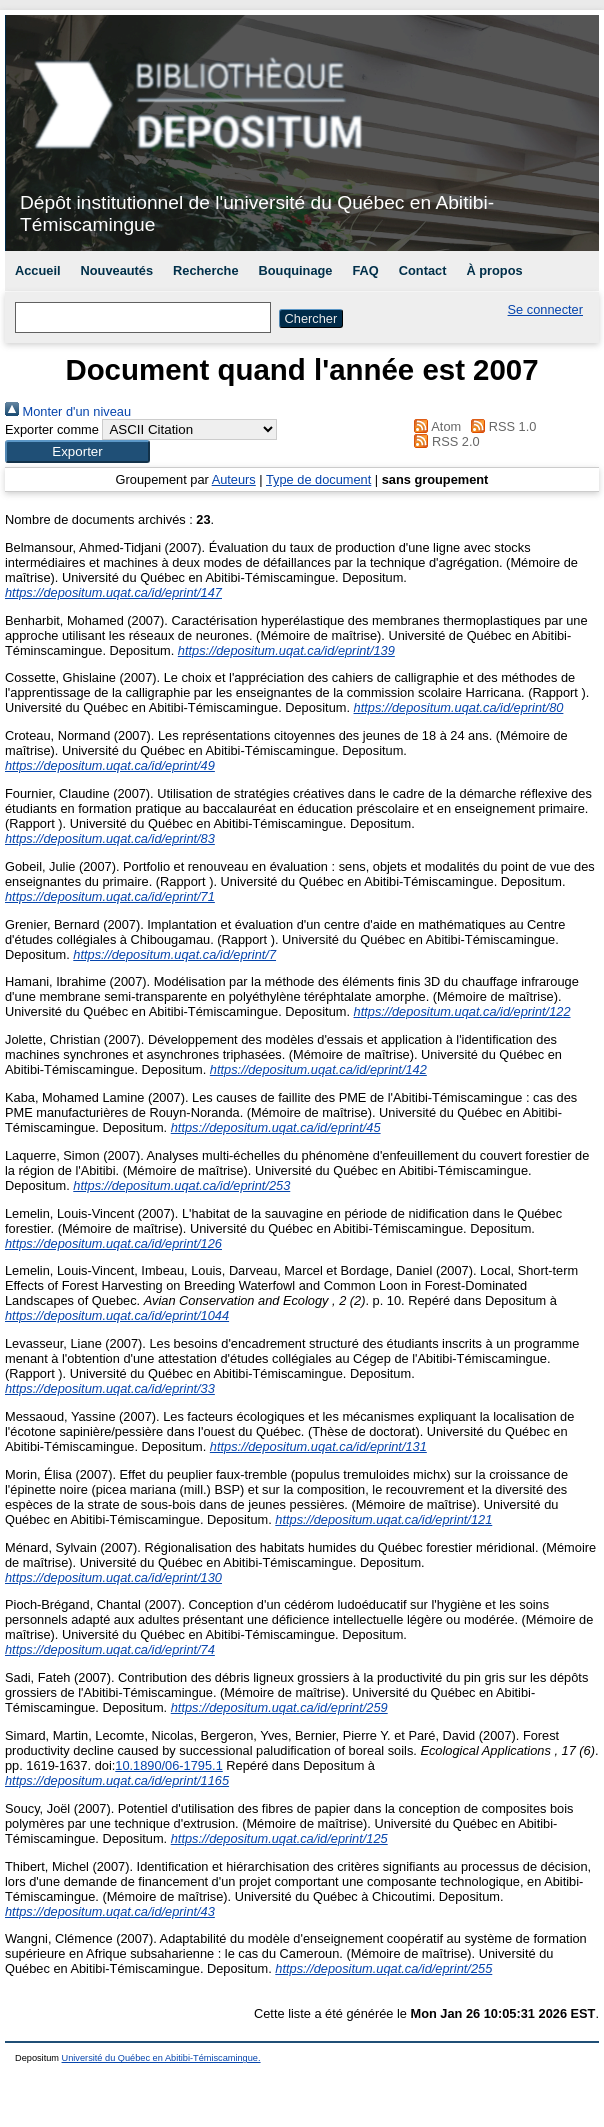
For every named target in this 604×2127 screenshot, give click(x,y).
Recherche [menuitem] (205, 270)
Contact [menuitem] (423, 270)
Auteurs (234, 479)
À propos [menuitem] (494, 270)
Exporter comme (52, 429)
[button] (77, 451)
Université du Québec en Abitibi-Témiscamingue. (161, 2058)
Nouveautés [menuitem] (117, 270)
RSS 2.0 (444, 441)
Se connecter (545, 309)
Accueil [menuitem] (38, 270)
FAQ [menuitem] (365, 270)
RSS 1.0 (501, 426)
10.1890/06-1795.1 (168, 1765)
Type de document (318, 479)
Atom (434, 426)
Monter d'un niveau (68, 411)
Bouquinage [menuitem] (296, 270)
